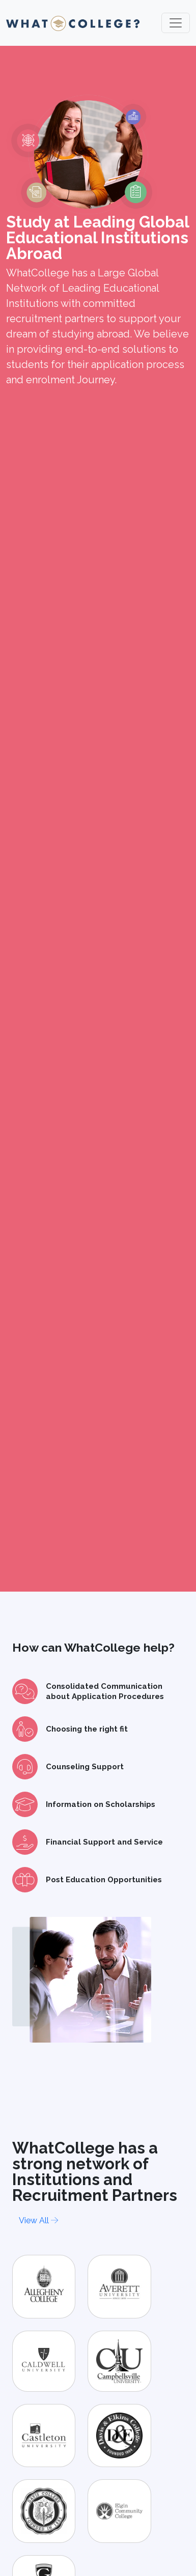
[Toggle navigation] (175, 23)
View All (38, 2220)
